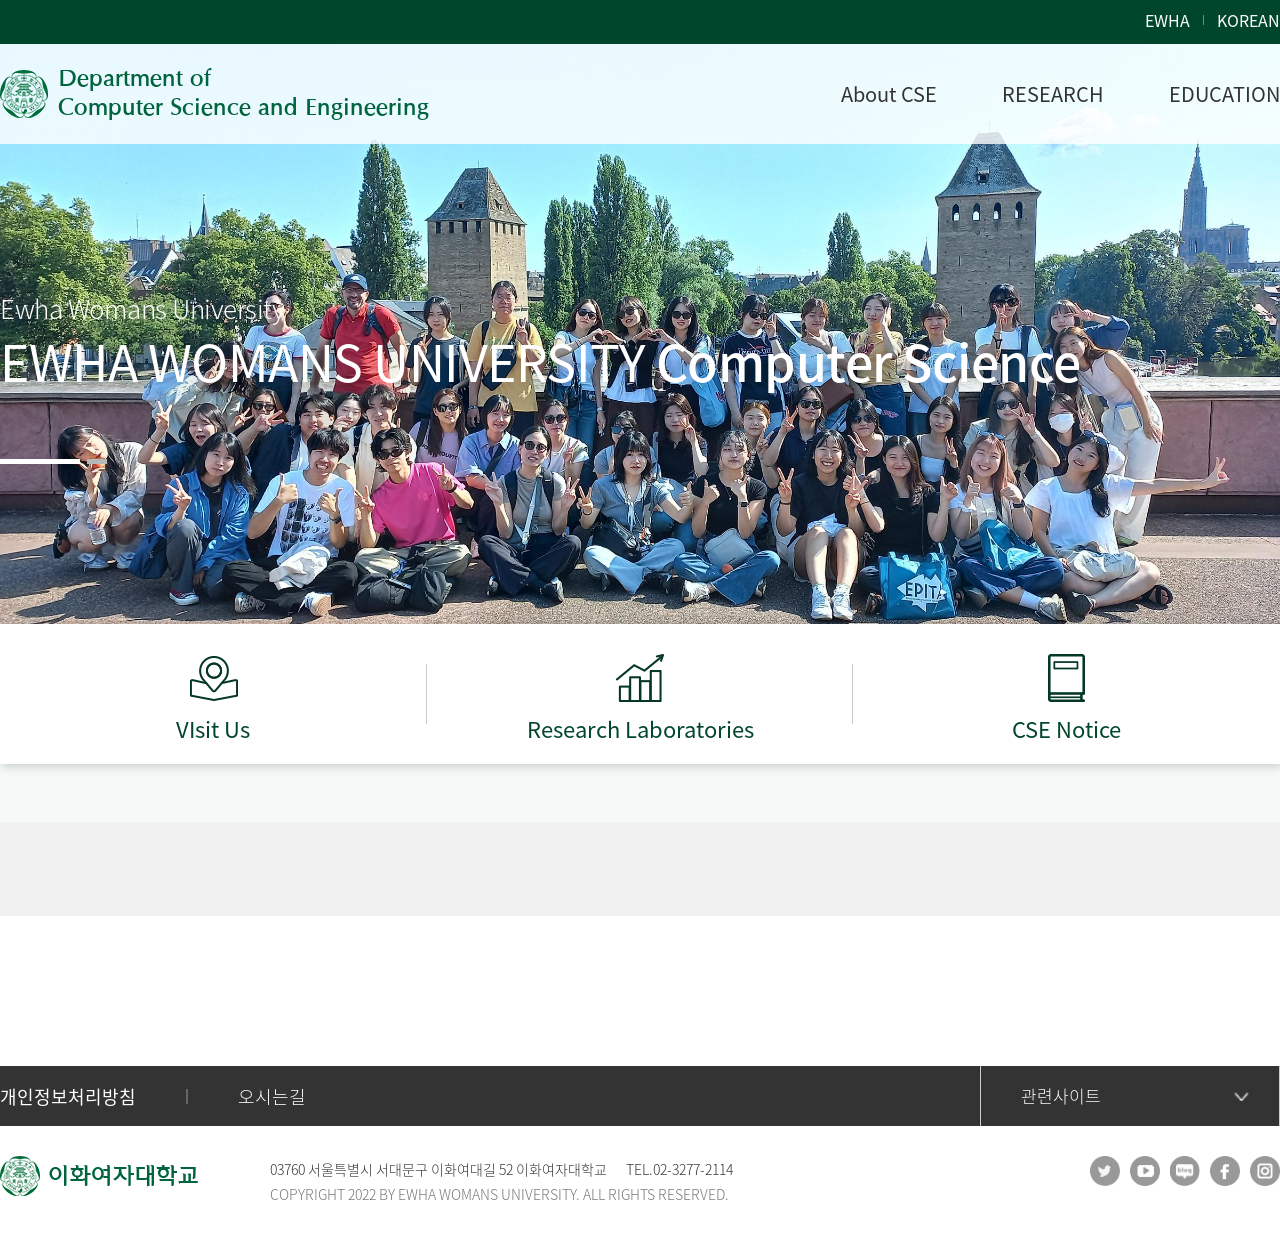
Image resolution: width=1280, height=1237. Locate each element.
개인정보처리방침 (68, 1096)
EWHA (1167, 20)
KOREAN (1248, 20)
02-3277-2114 (693, 1169)
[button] (40, 461)
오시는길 (272, 1096)
